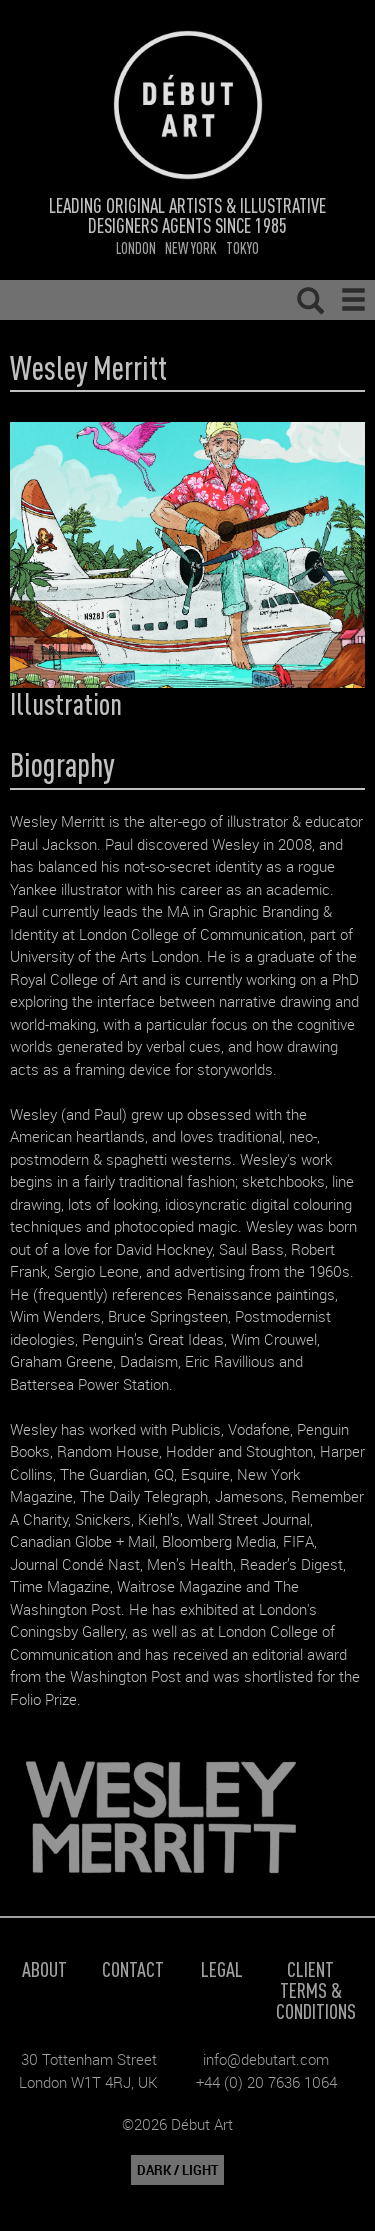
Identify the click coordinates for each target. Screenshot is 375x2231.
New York (191, 247)
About (44, 1968)
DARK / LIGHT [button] (177, 2170)
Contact (133, 1968)
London (136, 247)
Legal (222, 1968)
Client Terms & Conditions (316, 1989)
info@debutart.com (266, 2059)
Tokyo (242, 247)
